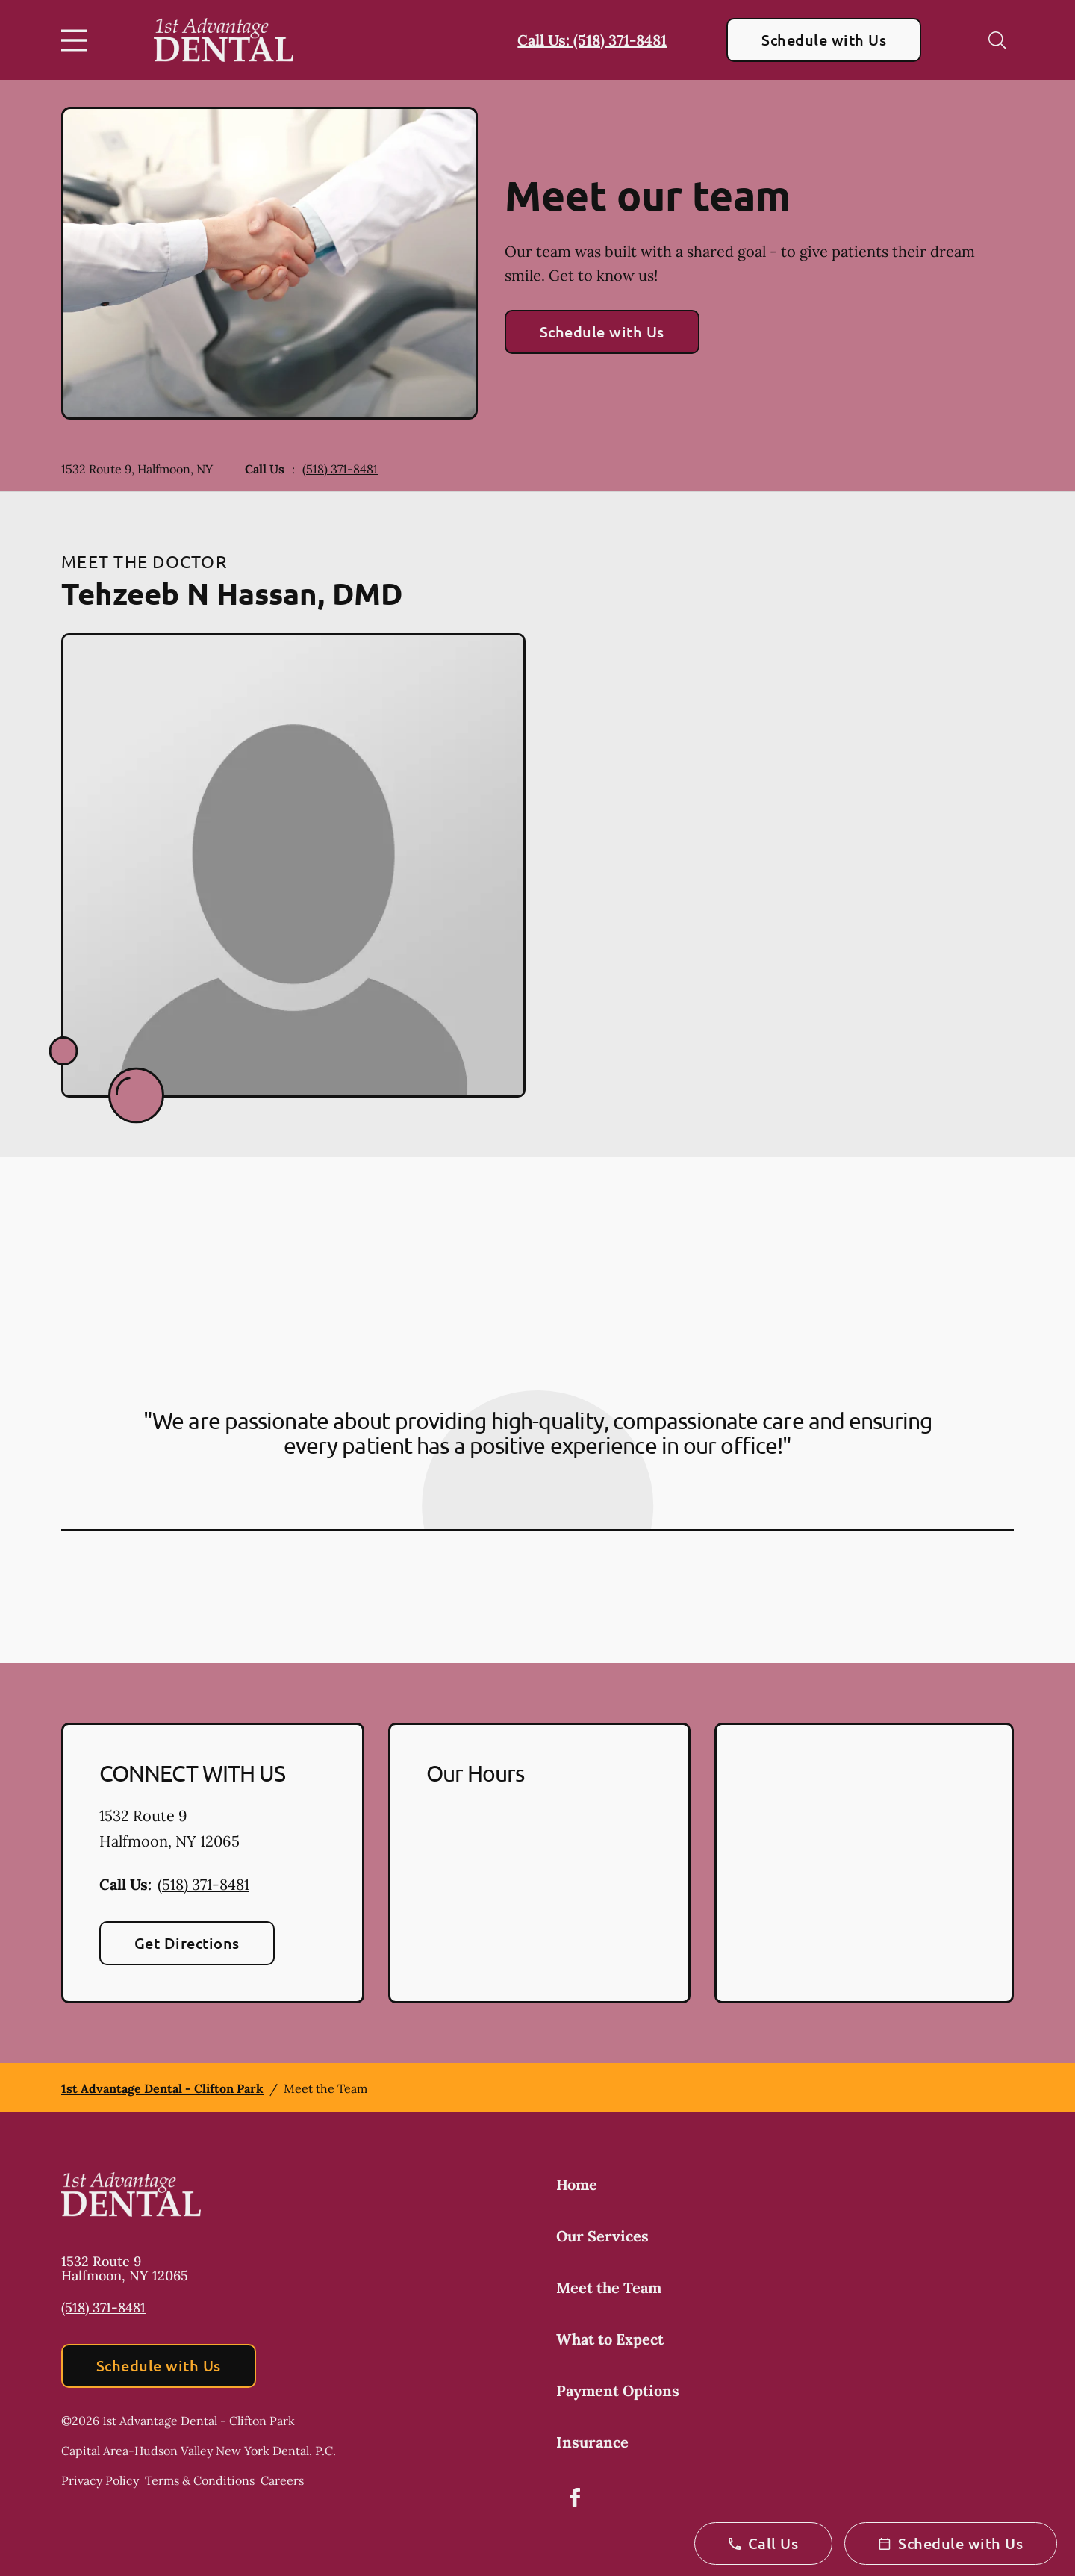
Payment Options (617, 2390)
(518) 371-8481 (340, 468)
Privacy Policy (100, 2480)
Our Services (602, 2236)
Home (576, 2184)
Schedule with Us (823, 39)
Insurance (592, 2442)
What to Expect (610, 2339)
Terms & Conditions (200, 2480)
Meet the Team (608, 2287)
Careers (282, 2480)
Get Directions (187, 1943)
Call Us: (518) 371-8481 (592, 40)
